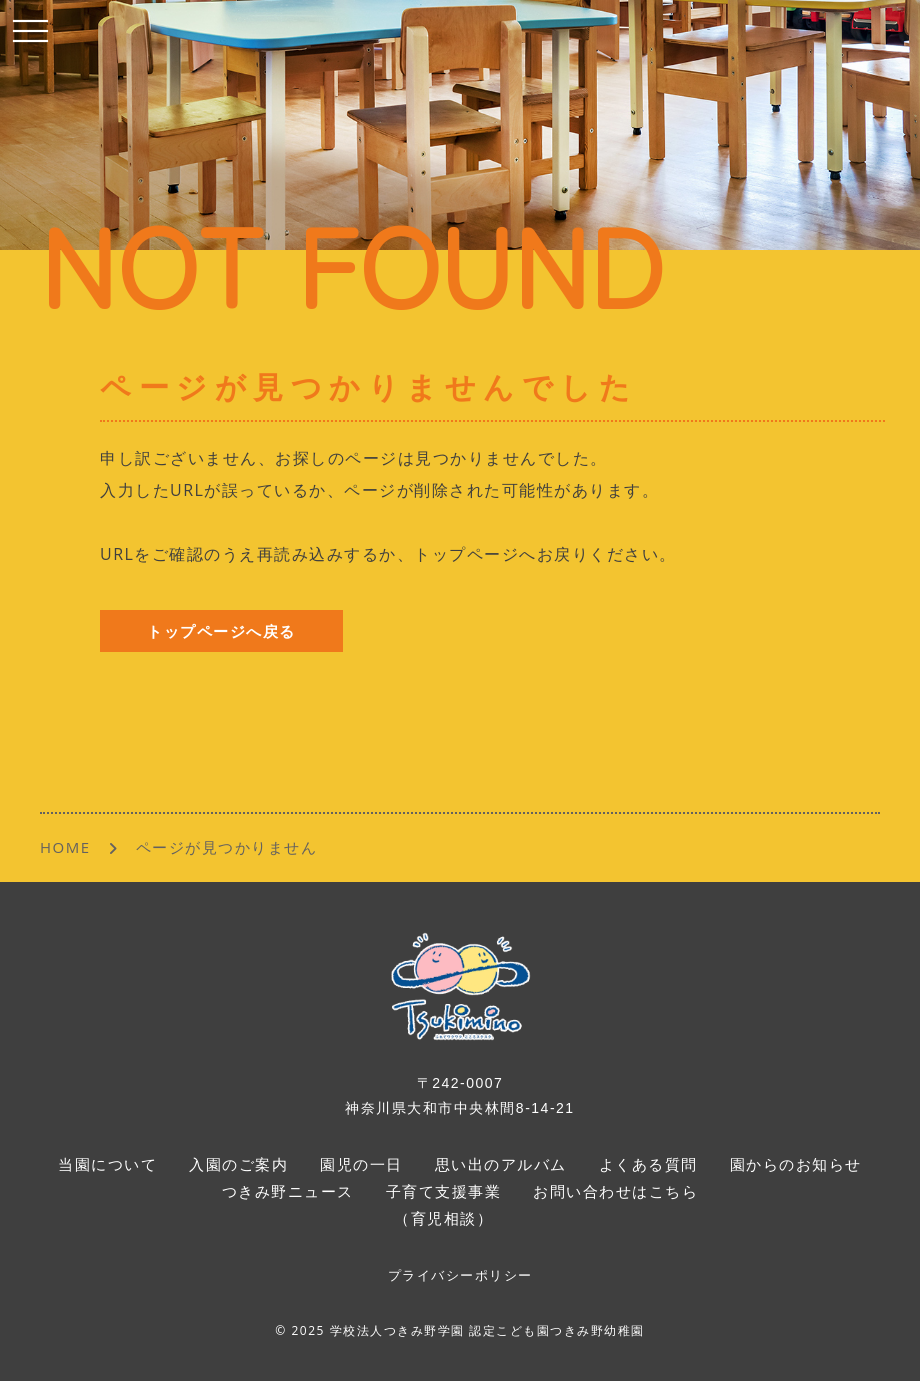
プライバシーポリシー (460, 1275)
